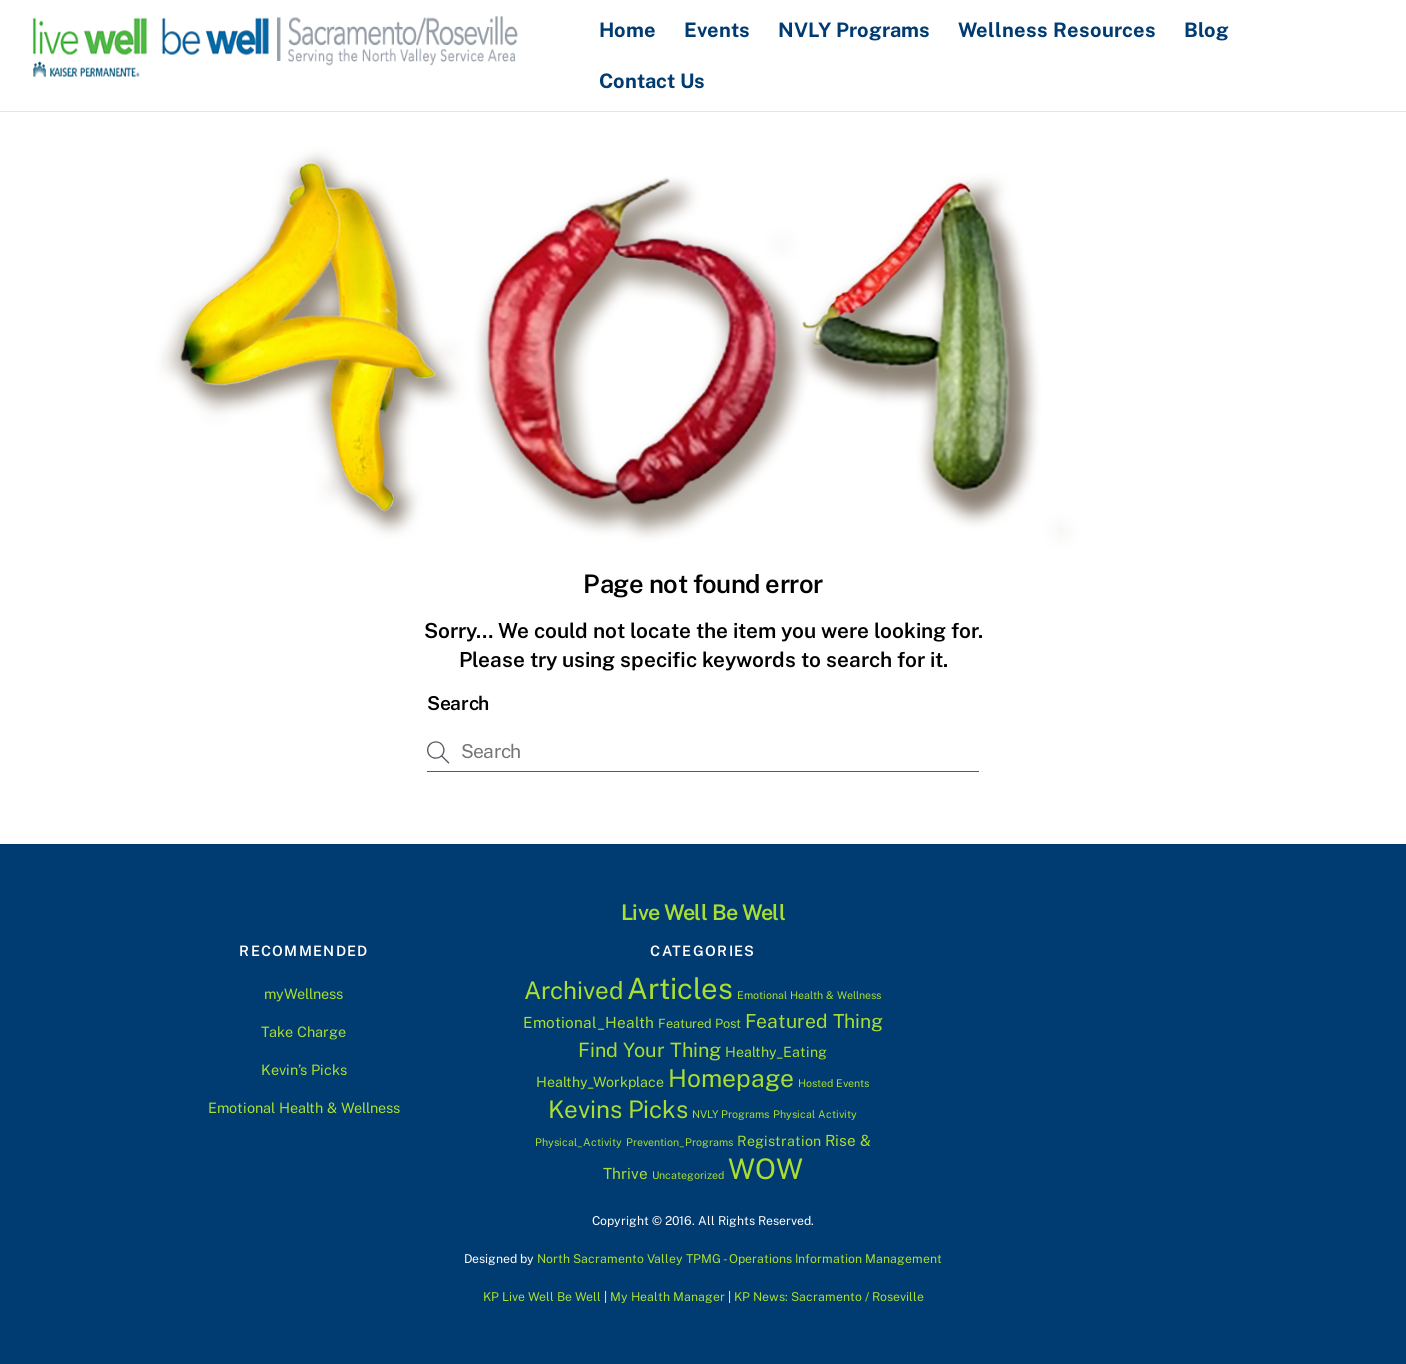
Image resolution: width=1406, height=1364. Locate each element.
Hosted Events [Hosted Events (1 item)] (833, 1083)
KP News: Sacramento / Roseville (829, 1296)
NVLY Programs (855, 30)
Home (628, 30)
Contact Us (653, 80)
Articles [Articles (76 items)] (680, 987)
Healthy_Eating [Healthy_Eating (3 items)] (776, 1052)
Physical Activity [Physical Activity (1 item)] (815, 1114)
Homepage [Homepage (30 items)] (731, 1078)
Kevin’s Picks (304, 1069)
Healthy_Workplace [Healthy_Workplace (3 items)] (600, 1082)
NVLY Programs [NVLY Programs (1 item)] (730, 1114)
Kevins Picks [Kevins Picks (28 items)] (618, 1109)
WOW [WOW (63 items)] (765, 1168)
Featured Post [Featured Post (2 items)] (699, 1023)
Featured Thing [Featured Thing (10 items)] (814, 1021)
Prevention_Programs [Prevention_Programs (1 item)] (679, 1142)
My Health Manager (667, 1296)
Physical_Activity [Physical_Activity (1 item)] (578, 1142)
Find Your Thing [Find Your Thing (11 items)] (649, 1049)
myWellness (303, 993)
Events (718, 30)
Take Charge (303, 1031)
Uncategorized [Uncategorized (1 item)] (688, 1175)
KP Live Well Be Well (542, 1296)
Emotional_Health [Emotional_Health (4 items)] (588, 1022)
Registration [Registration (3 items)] (779, 1141)
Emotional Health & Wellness (304, 1107)
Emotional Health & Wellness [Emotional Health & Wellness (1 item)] (809, 994)
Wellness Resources (1058, 30)
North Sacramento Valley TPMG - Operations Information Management (739, 1258)
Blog (1207, 30)
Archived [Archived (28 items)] (573, 989)
